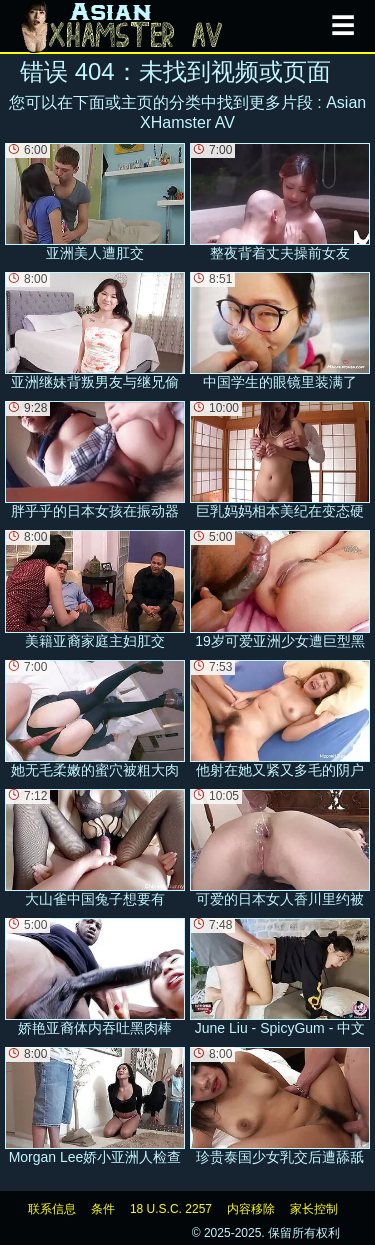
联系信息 (52, 1209)
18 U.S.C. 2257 (171, 1209)
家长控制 (314, 1209)
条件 (103, 1209)
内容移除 (251, 1209)
